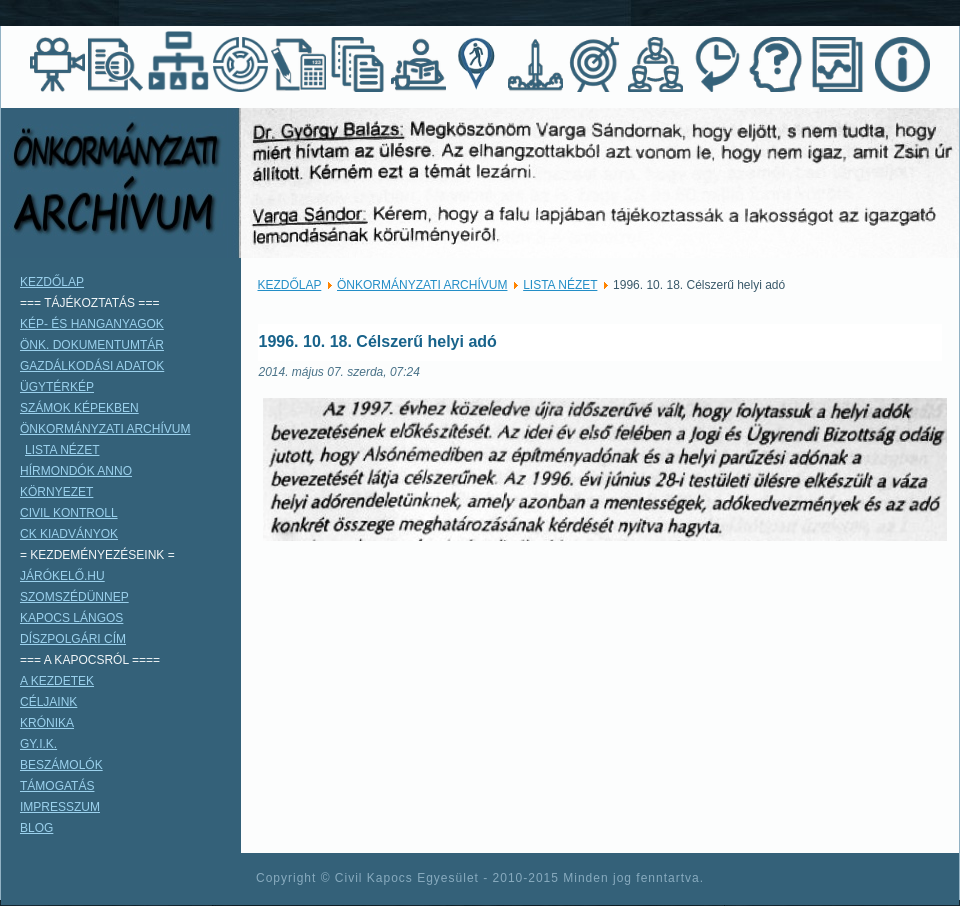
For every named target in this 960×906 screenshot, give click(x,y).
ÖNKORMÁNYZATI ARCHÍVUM (422, 285)
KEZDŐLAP (290, 285)
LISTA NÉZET (560, 285)
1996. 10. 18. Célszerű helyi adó (378, 341)
